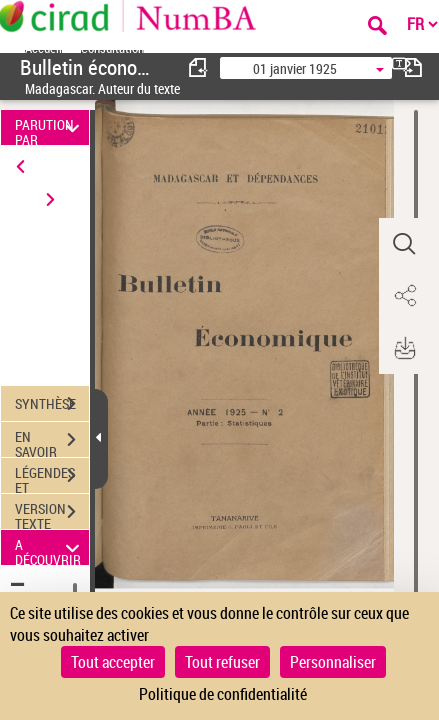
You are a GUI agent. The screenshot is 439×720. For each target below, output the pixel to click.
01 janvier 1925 (295, 68)
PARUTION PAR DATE (50, 127)
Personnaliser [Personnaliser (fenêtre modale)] (333, 662)
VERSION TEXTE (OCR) (52, 514)
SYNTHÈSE (52, 404)
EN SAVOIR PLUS (52, 442)
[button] (404, 244)
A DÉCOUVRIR (50, 547)
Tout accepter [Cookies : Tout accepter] (113, 662)
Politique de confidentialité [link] (223, 694)
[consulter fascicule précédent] (199, 67)
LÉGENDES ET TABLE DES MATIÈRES (52, 478)
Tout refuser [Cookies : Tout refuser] (222, 662)
